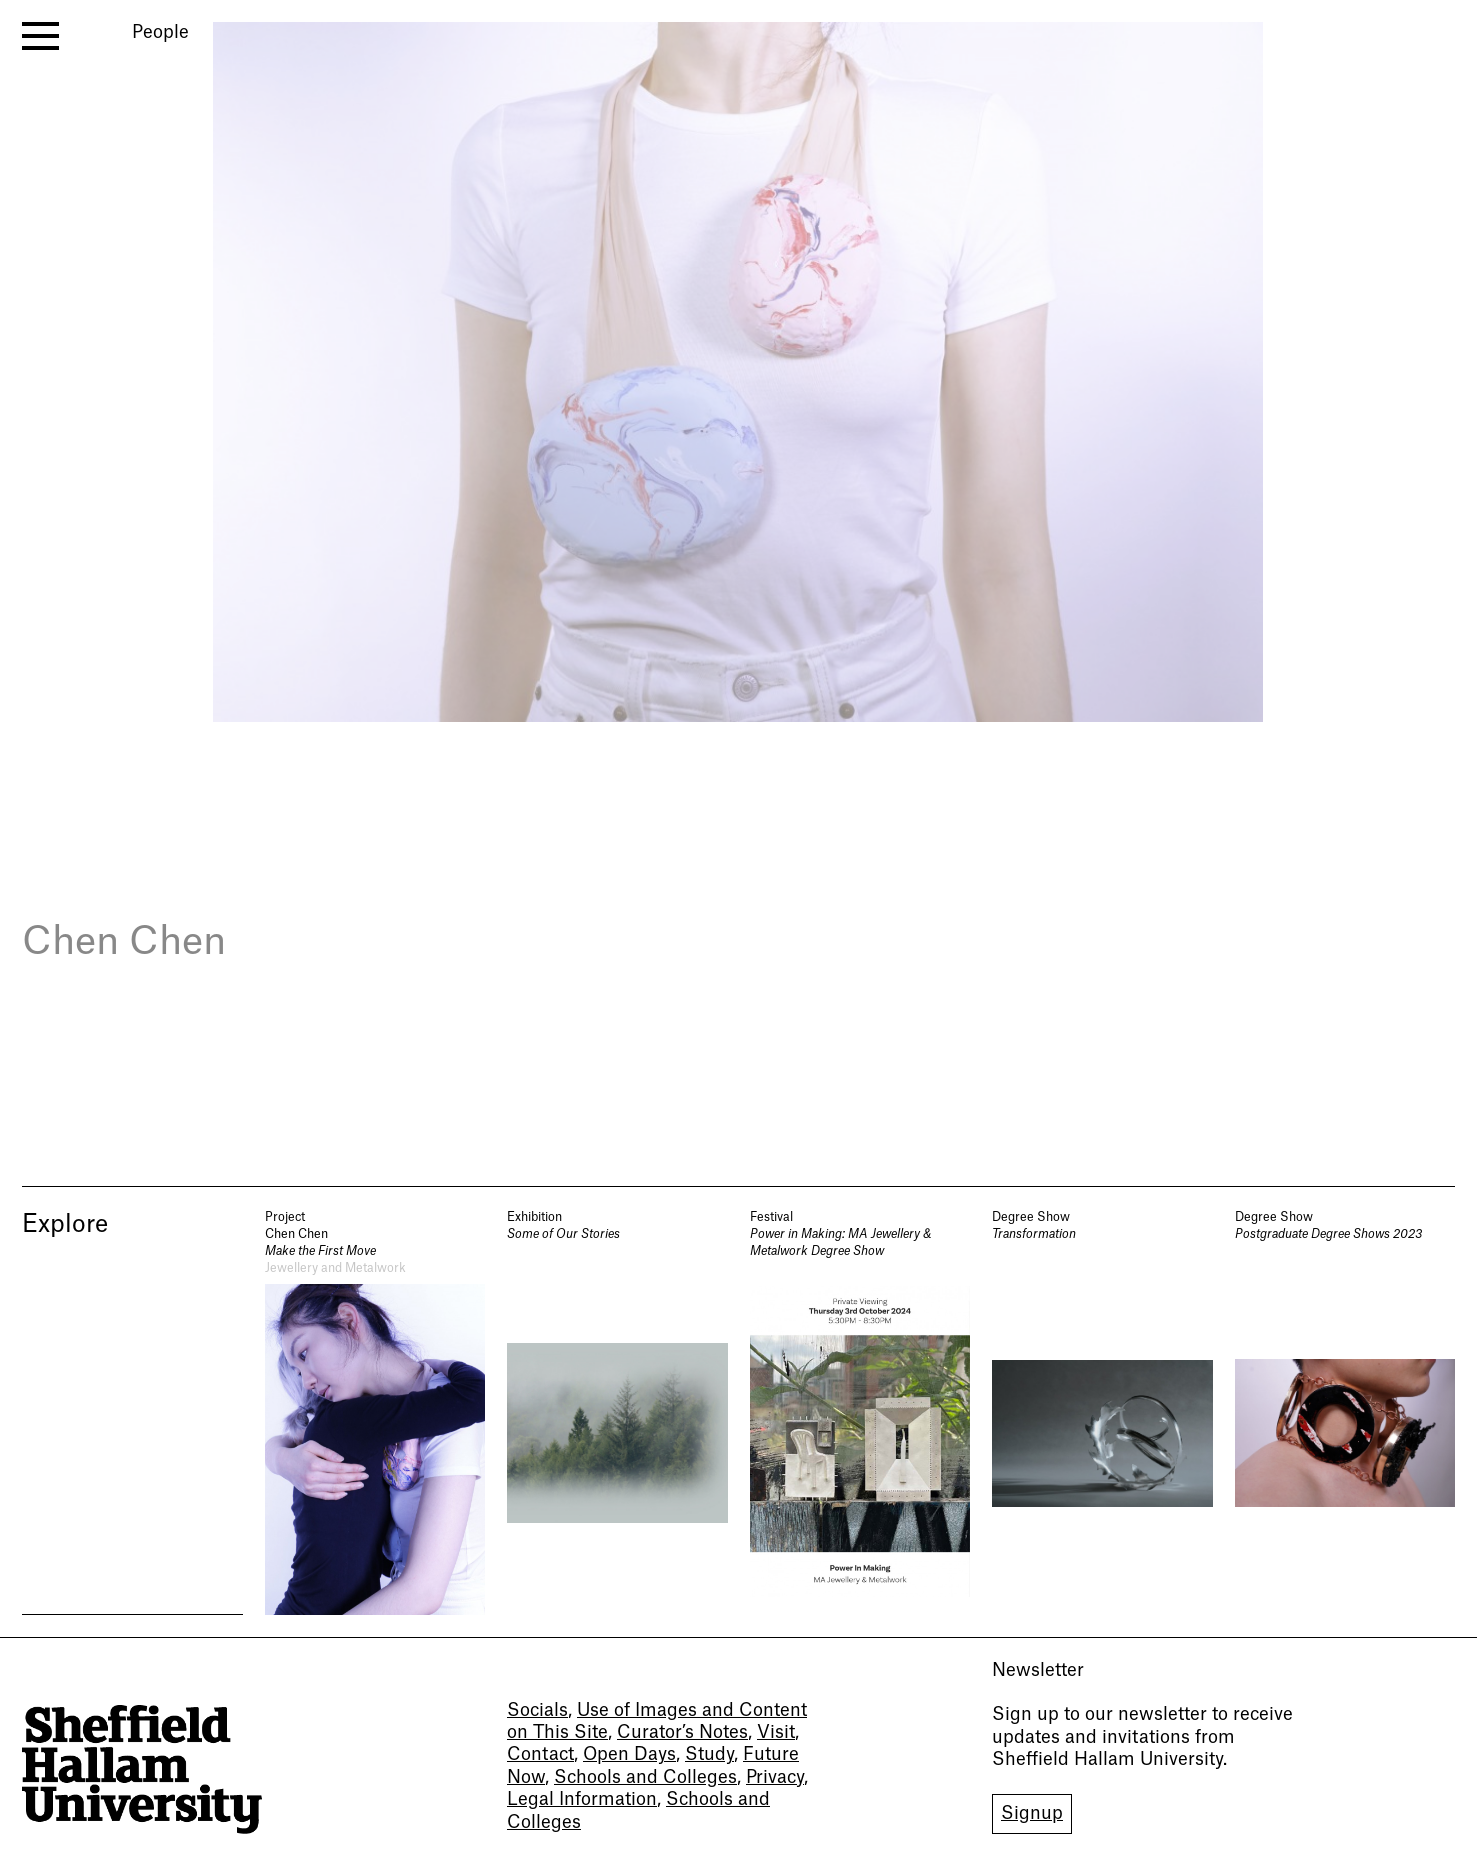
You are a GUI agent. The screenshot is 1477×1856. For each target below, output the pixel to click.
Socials (537, 1710)
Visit (776, 1732)
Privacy (775, 1777)
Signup (1032, 1813)
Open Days (629, 1754)
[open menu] (40, 36)
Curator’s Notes (682, 1732)
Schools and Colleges (645, 1777)
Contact (540, 1754)
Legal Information (582, 1799)
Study (709, 1754)
